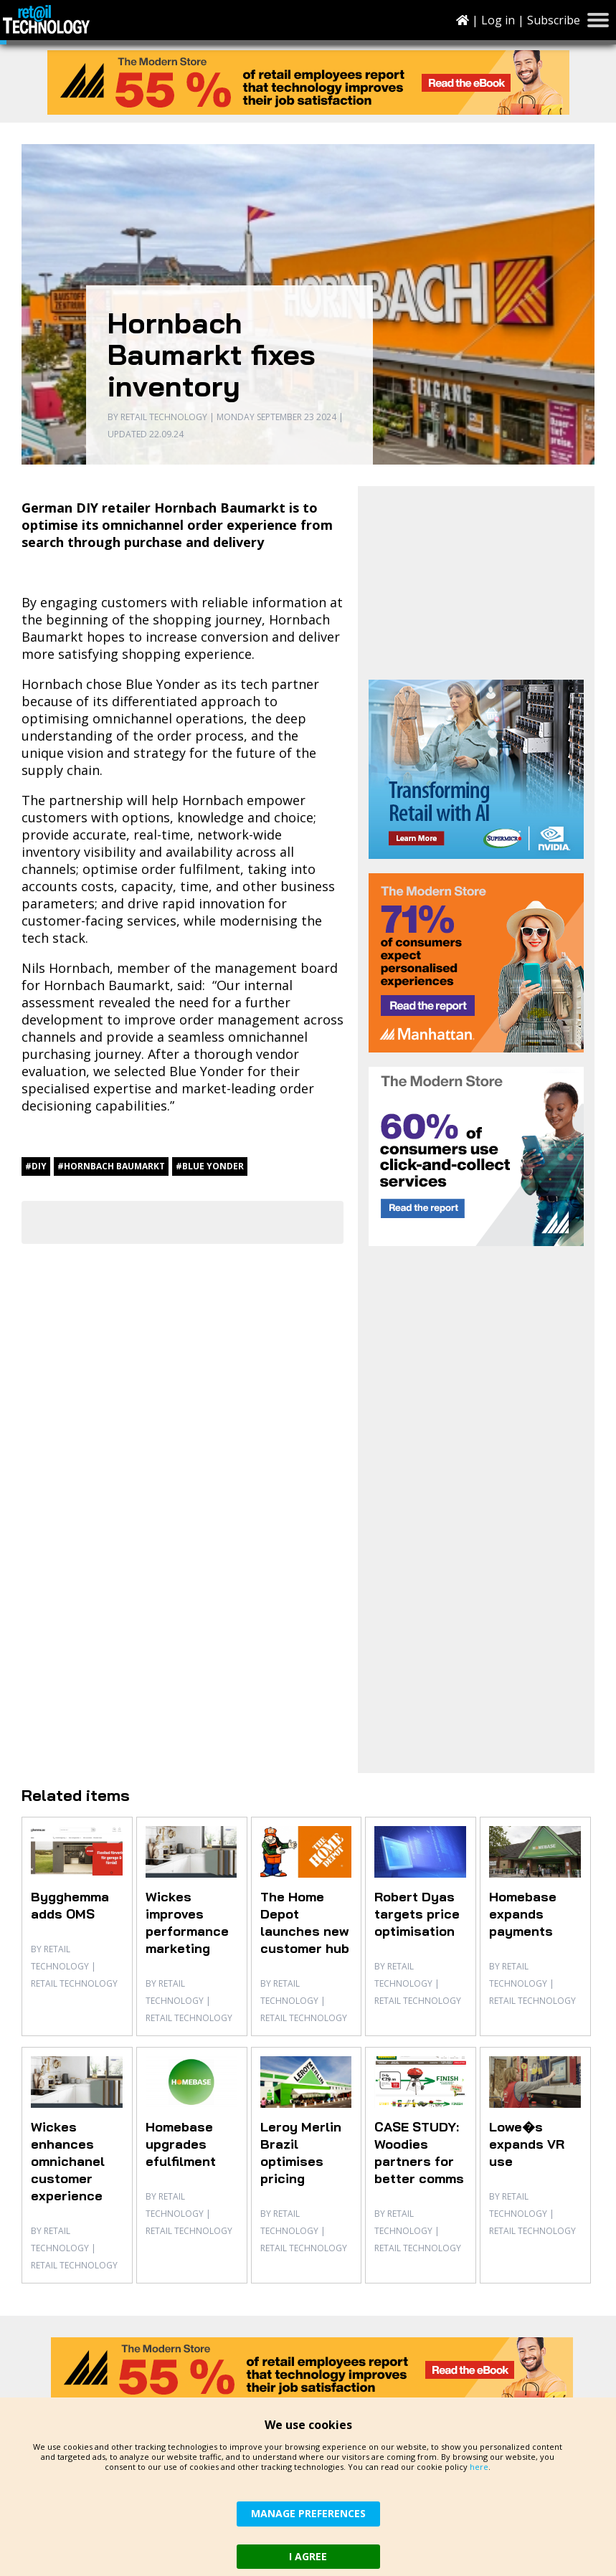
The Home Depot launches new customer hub (304, 1922)
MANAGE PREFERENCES (308, 2513)
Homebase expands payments (522, 1913)
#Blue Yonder (210, 1166)
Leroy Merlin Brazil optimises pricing (300, 2153)
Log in (498, 20)
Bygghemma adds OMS (70, 1905)
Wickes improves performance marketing (187, 1922)
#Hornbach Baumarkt (111, 1166)
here (479, 2466)
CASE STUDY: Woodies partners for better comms (419, 2153)
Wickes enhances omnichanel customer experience (68, 2161)
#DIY (36, 1166)
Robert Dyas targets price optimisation (417, 1913)
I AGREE (308, 2556)
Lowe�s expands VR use (526, 2144)
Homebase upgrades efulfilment (181, 2144)
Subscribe (553, 20)
